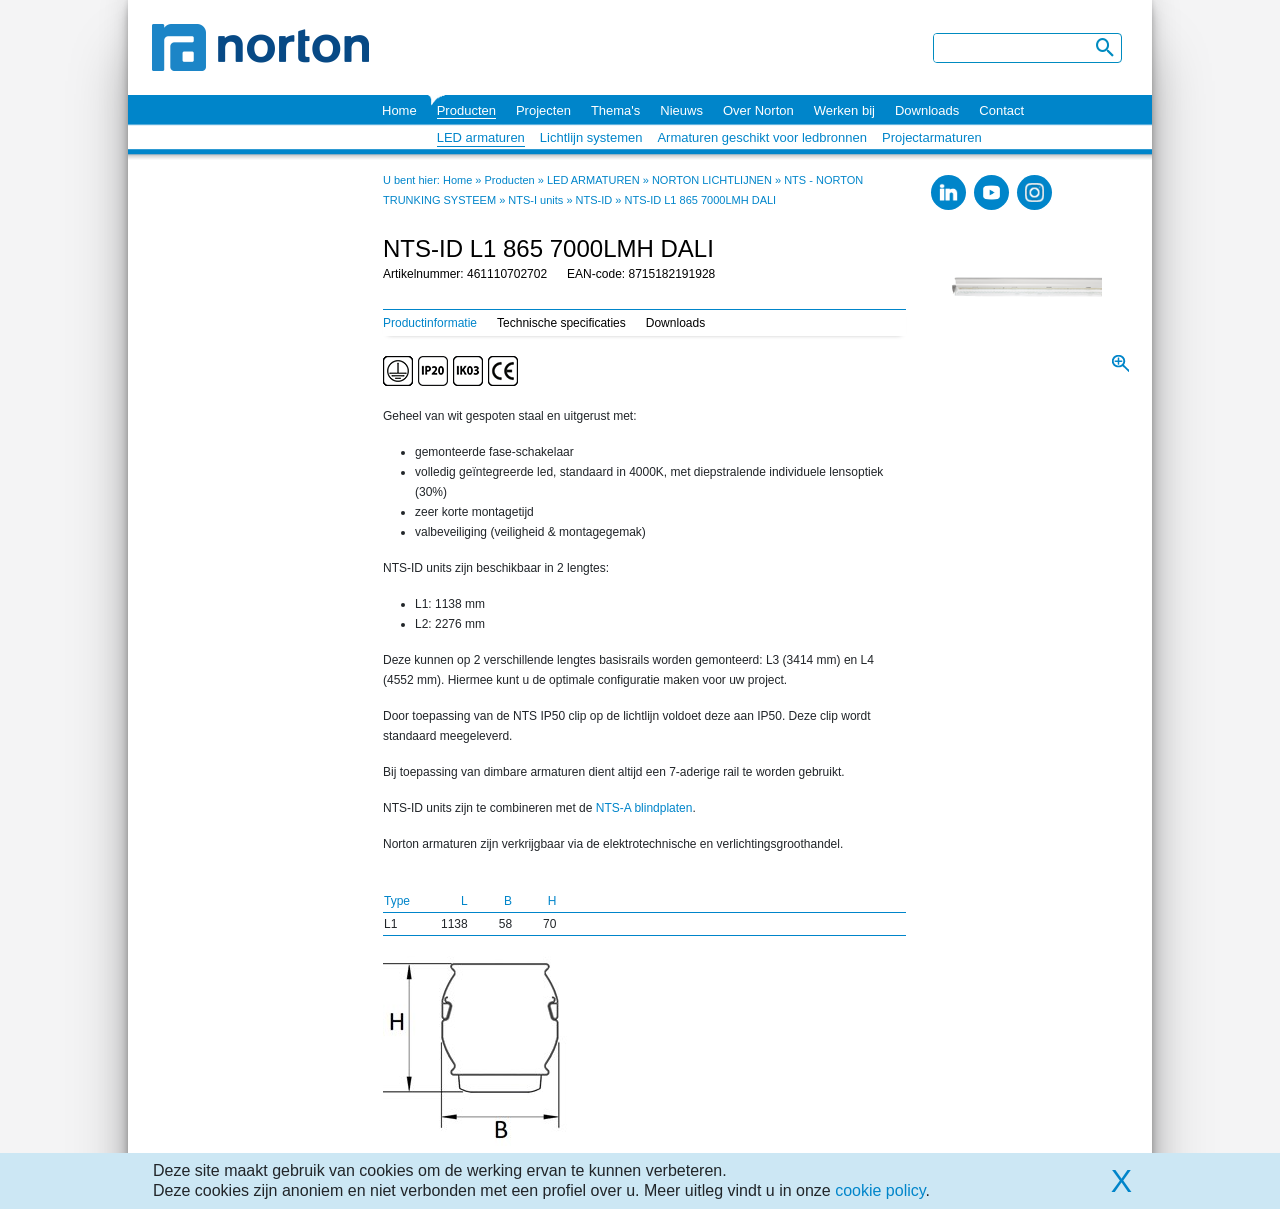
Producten (466, 110)
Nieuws (681, 110)
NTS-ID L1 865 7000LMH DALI (701, 200)
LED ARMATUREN (593, 180)
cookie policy (880, 1190)
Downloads (927, 110)
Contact (1001, 110)
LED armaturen (481, 137)
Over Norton (758, 110)
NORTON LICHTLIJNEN (712, 180)
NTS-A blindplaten (644, 808)
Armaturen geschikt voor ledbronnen (762, 137)
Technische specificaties (561, 323)
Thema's (615, 110)
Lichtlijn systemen (591, 137)
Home (399, 110)
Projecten (543, 110)
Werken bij (844, 110)
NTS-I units (535, 200)
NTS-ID (594, 200)
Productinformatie (430, 323)
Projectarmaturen (932, 137)
